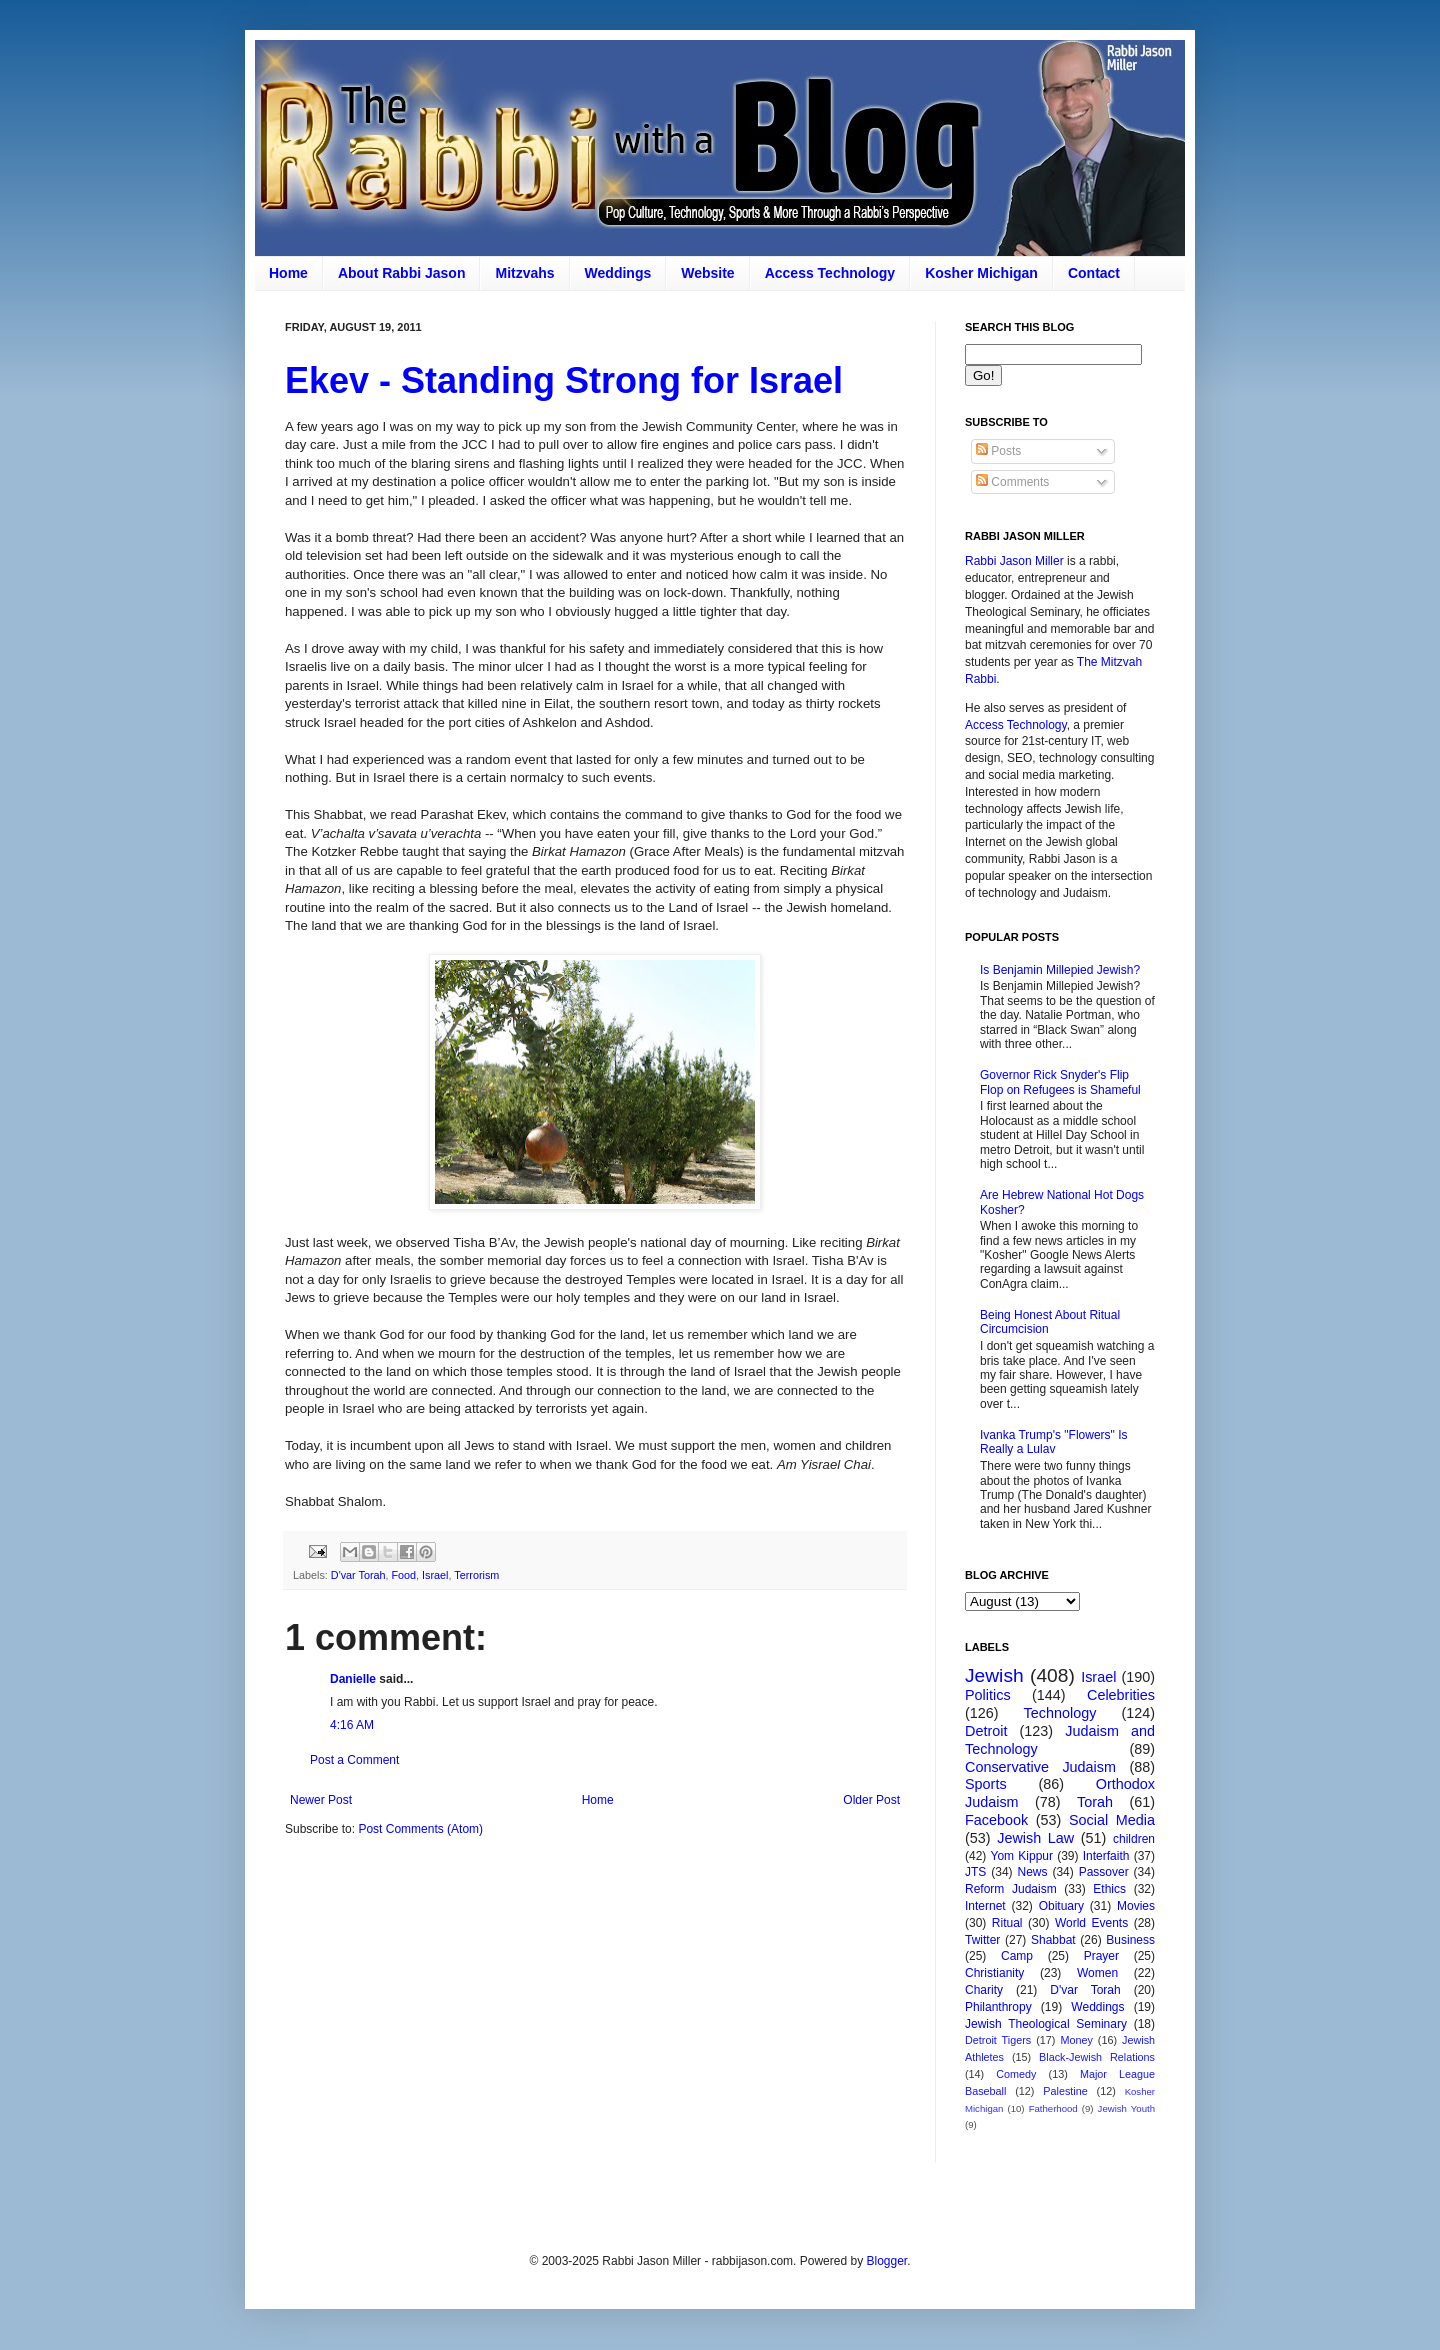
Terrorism (476, 1575)
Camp (1017, 1956)
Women (1097, 1973)
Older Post (871, 1800)
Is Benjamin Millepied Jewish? (1060, 970)
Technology (1060, 1713)
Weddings (618, 273)
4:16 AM (352, 1725)
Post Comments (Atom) (420, 1829)
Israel (435, 1575)
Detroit (986, 1731)
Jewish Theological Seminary (1046, 2024)
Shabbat (1053, 1940)
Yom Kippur (1022, 1856)
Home (288, 273)
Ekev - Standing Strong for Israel (564, 380)
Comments (1012, 482)
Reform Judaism (1011, 1889)
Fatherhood (1053, 2108)
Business (1130, 1940)
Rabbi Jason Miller (1014, 561)
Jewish (994, 1675)
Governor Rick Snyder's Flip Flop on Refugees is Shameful (1060, 1082)
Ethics (1109, 1889)
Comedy (1016, 2074)
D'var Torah (358, 1575)
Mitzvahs (524, 273)
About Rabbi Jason (402, 273)
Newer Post (321, 1800)
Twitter (982, 1940)
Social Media (1112, 1820)
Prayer (1101, 1956)
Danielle (353, 1679)
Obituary (1061, 1906)
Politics (988, 1695)
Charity (984, 1990)
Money (1076, 2040)
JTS (975, 1872)
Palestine (1065, 2091)
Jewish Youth (1126, 2108)
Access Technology (830, 273)
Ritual (1007, 1923)
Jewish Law (1035, 1838)
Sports (986, 1784)
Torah (1095, 1802)
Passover (1104, 1872)
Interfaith (1106, 1856)
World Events (1091, 1923)
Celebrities (1121, 1695)
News (1033, 1872)
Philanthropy (998, 2007)
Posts (998, 451)
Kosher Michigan (981, 273)
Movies (1136, 1906)
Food (404, 1575)
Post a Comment (354, 1760)
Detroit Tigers (998, 2040)
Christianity (994, 1973)
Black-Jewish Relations (1097, 2057)
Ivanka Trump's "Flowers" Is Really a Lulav (1054, 1442)
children (1134, 1839)
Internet (985, 1906)
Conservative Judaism (1040, 1767)
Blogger (886, 2261)
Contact (1094, 273)
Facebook (996, 1820)
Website (707, 273)
